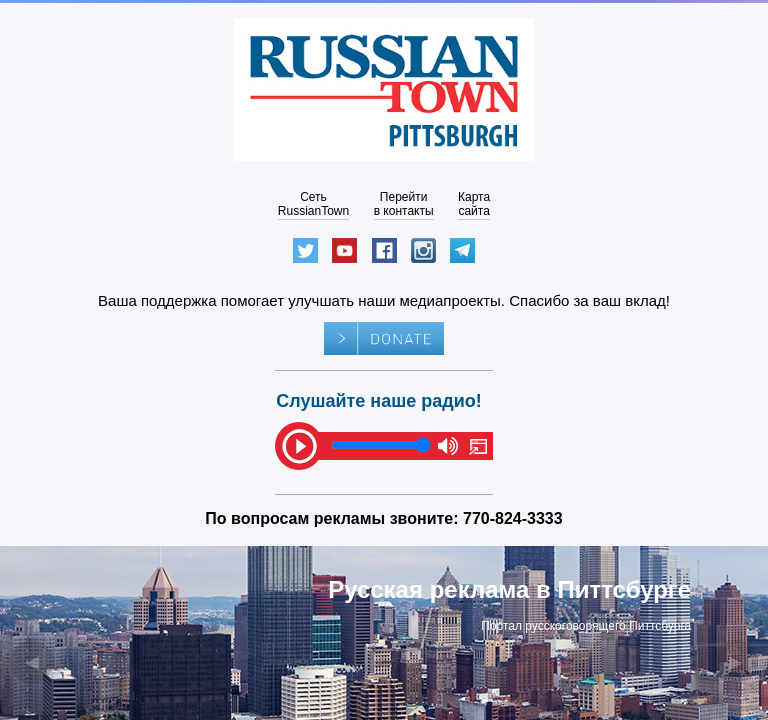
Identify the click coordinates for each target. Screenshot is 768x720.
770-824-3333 (513, 518)
